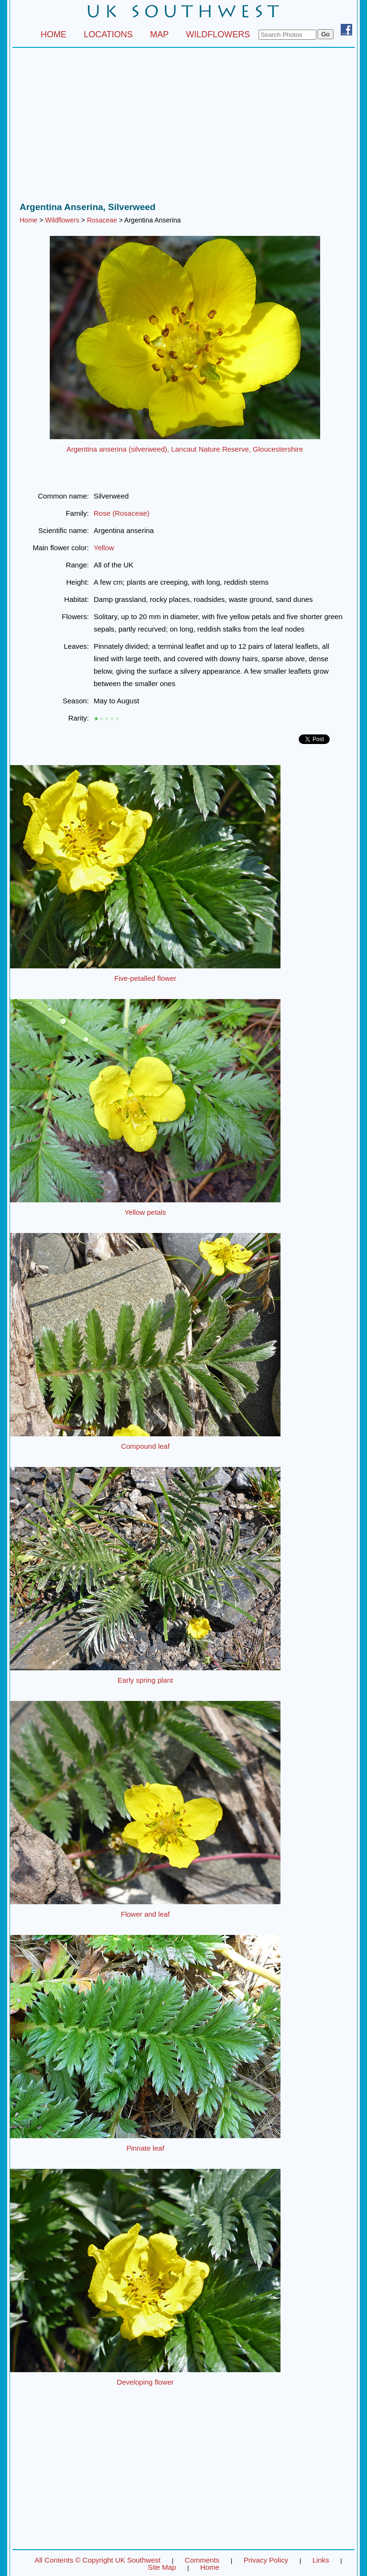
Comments (202, 2560)
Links (321, 2560)
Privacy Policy (266, 2560)
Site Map (162, 2567)
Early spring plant (145, 1680)
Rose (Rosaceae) (122, 513)
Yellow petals (145, 1212)
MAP (159, 34)
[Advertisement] (183, 127)
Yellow (104, 548)
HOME (53, 34)
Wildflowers (62, 220)
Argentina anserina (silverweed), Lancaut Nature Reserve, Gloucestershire (184, 449)
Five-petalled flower (145, 978)
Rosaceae (102, 220)
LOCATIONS (108, 34)
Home (28, 220)
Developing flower (145, 2382)
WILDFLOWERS (218, 34)
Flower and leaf (145, 1914)
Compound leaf (145, 1446)
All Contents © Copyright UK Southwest (97, 2560)
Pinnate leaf (145, 2148)
